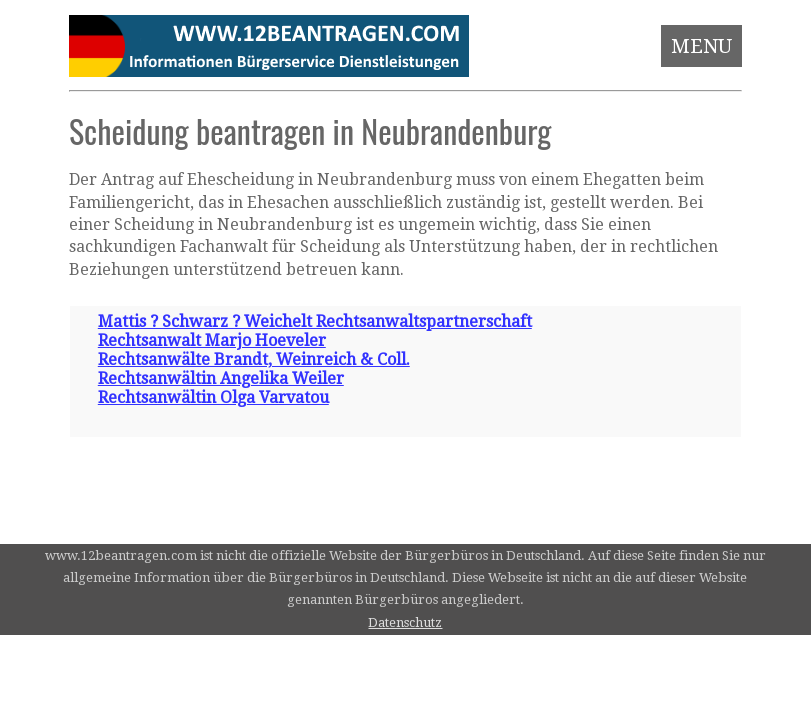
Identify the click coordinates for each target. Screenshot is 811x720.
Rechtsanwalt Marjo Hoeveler (212, 340)
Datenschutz (405, 622)
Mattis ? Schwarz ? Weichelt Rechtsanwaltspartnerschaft (315, 321)
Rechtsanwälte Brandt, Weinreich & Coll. (254, 359)
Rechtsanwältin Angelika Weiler (221, 378)
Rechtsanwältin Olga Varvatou (213, 397)
